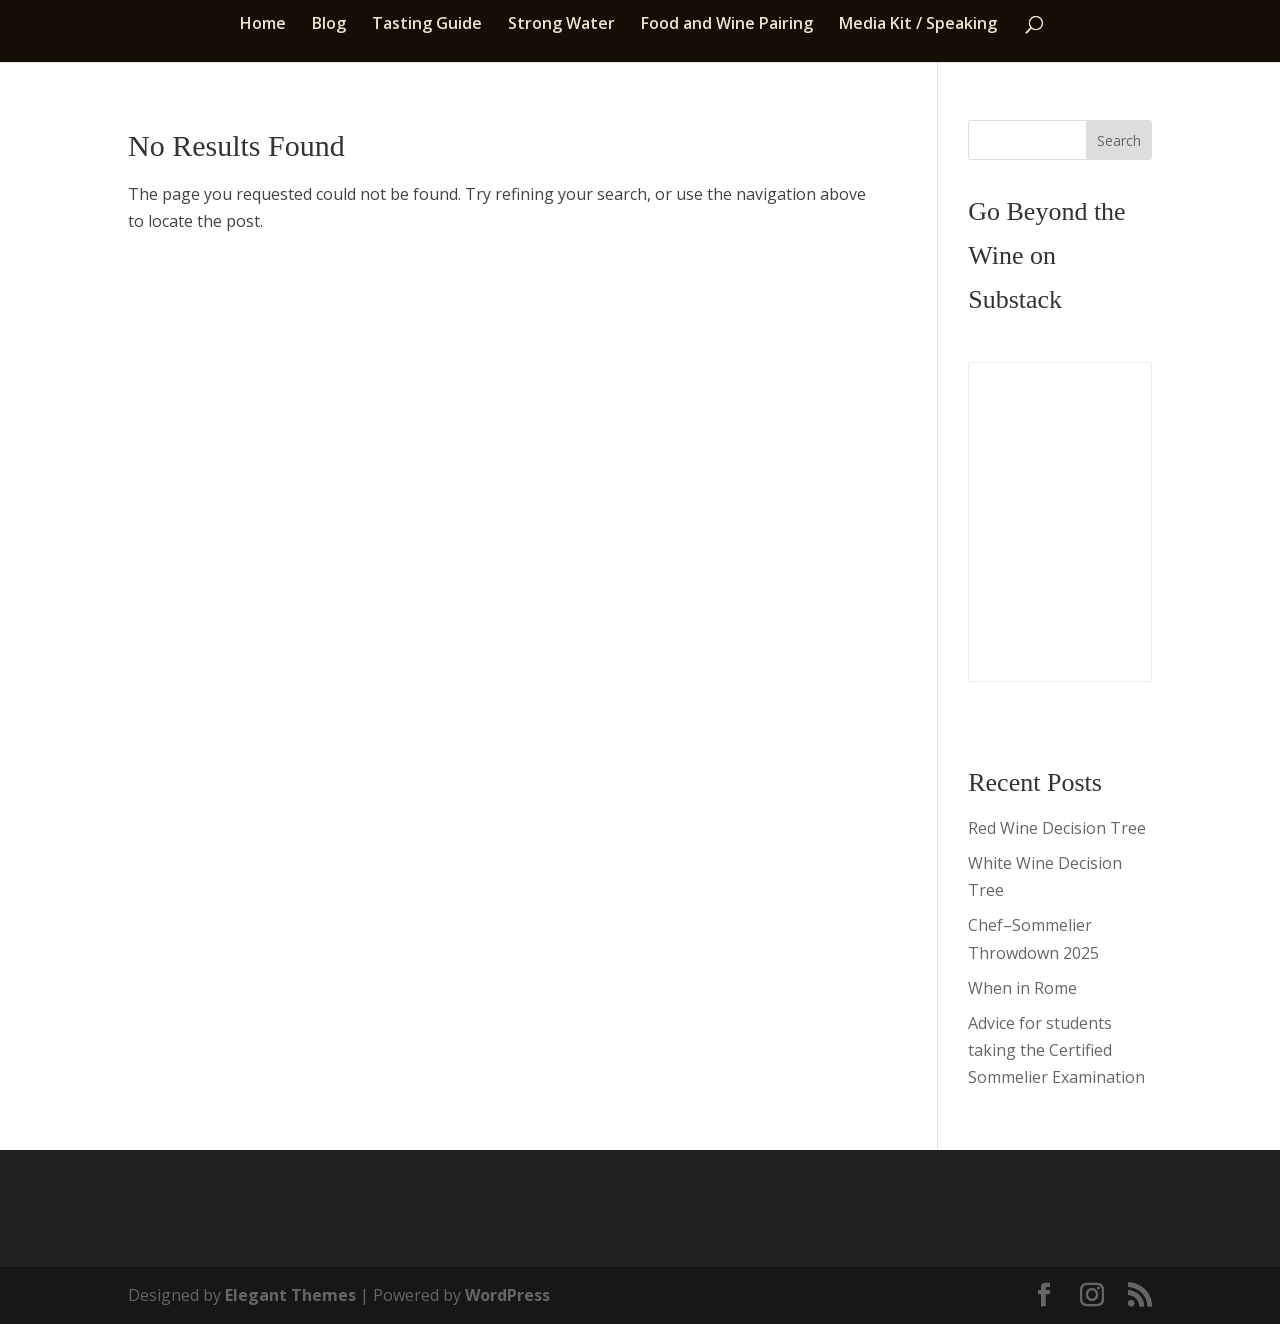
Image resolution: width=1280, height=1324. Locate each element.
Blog (329, 25)
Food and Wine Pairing (727, 25)
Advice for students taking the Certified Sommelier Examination (1056, 1050)
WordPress (507, 1295)
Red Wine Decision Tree (1057, 828)
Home (263, 25)
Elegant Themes (290, 1295)
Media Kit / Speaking (918, 25)
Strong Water (561, 25)
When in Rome (1022, 988)
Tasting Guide (427, 25)
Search (1119, 140)
